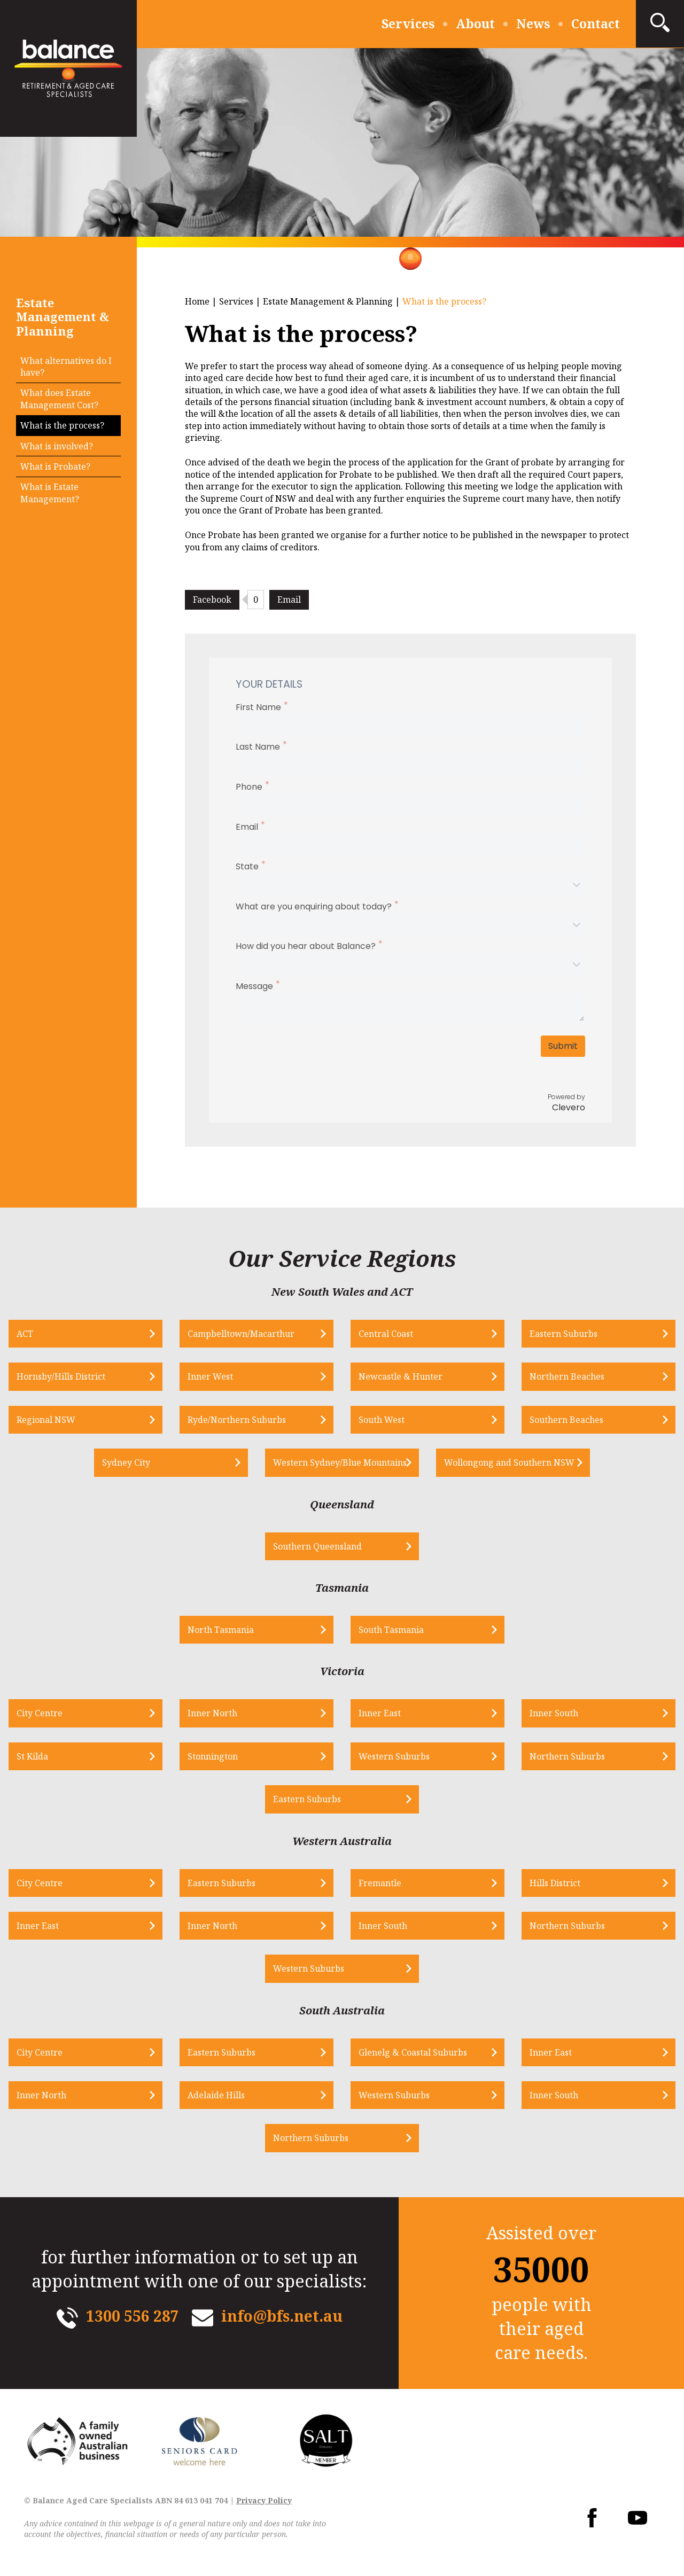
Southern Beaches (566, 1420)
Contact (595, 23)
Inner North (212, 1713)
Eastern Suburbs (563, 1334)
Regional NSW (46, 1420)
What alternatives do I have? (66, 366)
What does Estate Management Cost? (59, 398)
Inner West (210, 1376)
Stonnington (213, 1756)
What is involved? (56, 446)
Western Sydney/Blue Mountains (340, 1462)
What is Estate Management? (49, 492)
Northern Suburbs (567, 1756)
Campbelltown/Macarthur (241, 1334)
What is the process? (62, 425)
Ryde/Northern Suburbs (237, 1420)
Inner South (554, 1713)
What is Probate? (55, 466)
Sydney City (126, 1462)
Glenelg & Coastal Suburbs (413, 2052)
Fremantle (380, 1883)
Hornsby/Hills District (61, 1376)
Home (197, 301)
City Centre (40, 1713)
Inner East (380, 1713)
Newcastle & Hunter (400, 1376)
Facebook (212, 599)
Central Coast (386, 1334)
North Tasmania (221, 1630)
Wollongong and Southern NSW (509, 1462)
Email (289, 599)
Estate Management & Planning (328, 301)
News (533, 23)
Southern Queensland (317, 1546)
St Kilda (32, 1756)
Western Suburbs (394, 1756)
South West (382, 1420)
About (475, 23)
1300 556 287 (132, 2316)
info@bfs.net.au (282, 2316)
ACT (25, 1334)
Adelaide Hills (216, 2095)
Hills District (555, 1883)
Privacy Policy (264, 2500)
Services (408, 23)
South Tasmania (391, 1630)
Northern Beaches (567, 1376)
